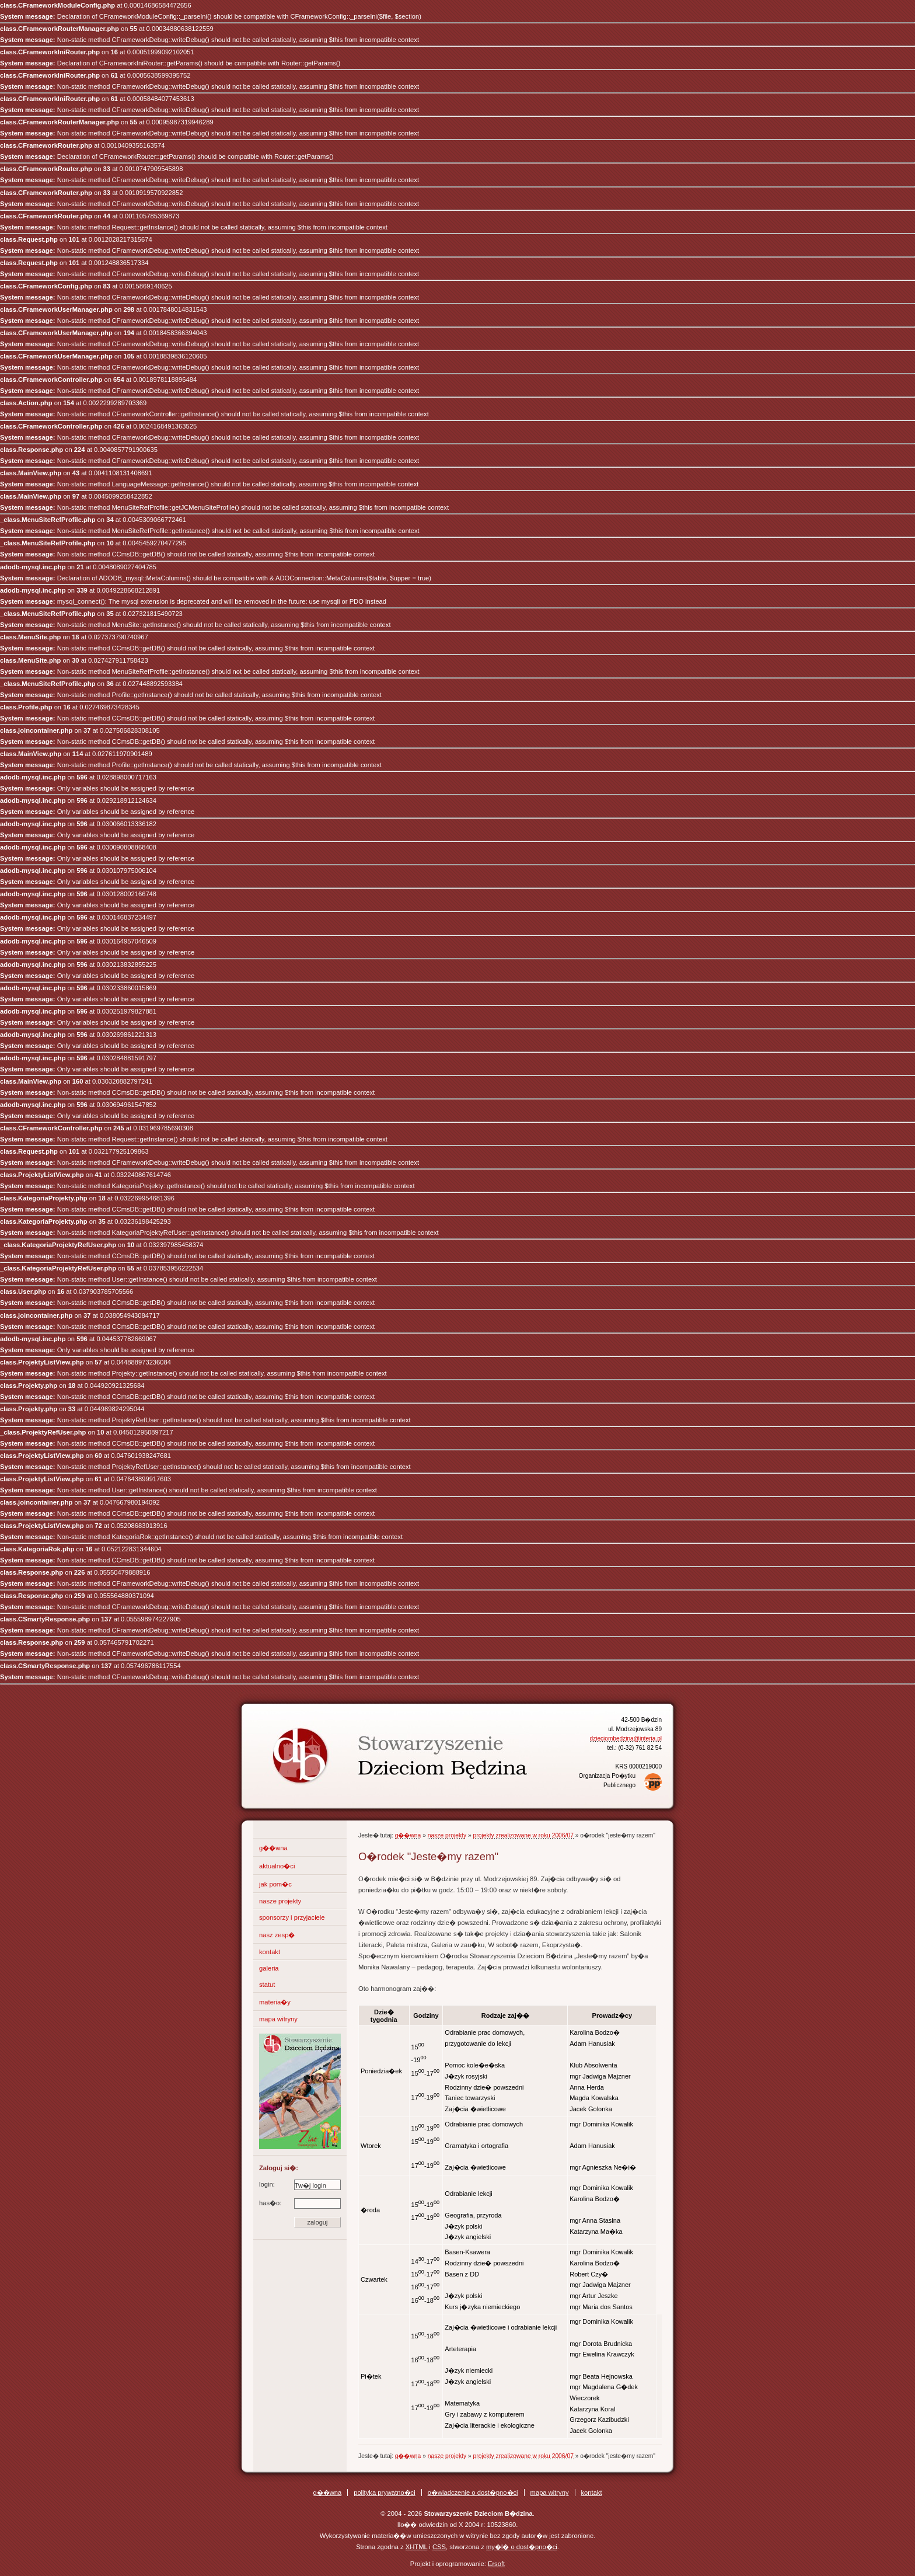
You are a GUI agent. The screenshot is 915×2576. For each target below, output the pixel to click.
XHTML (417, 2546)
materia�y (275, 2002)
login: (300, 2184)
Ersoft (496, 2563)
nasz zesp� (277, 1934)
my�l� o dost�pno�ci (521, 2546)
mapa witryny (278, 2018)
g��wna (273, 1847)
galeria (269, 1968)
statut (267, 1984)
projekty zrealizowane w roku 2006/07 (523, 1835)
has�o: (300, 2203)
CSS (439, 2546)
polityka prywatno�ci (384, 2492)
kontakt (269, 1951)
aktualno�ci (277, 1866)
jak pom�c (275, 1884)
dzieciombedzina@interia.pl (626, 1738)
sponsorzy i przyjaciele (292, 1917)
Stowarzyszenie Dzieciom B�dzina (379, 1746)
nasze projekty (280, 1901)
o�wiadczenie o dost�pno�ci (473, 2492)
